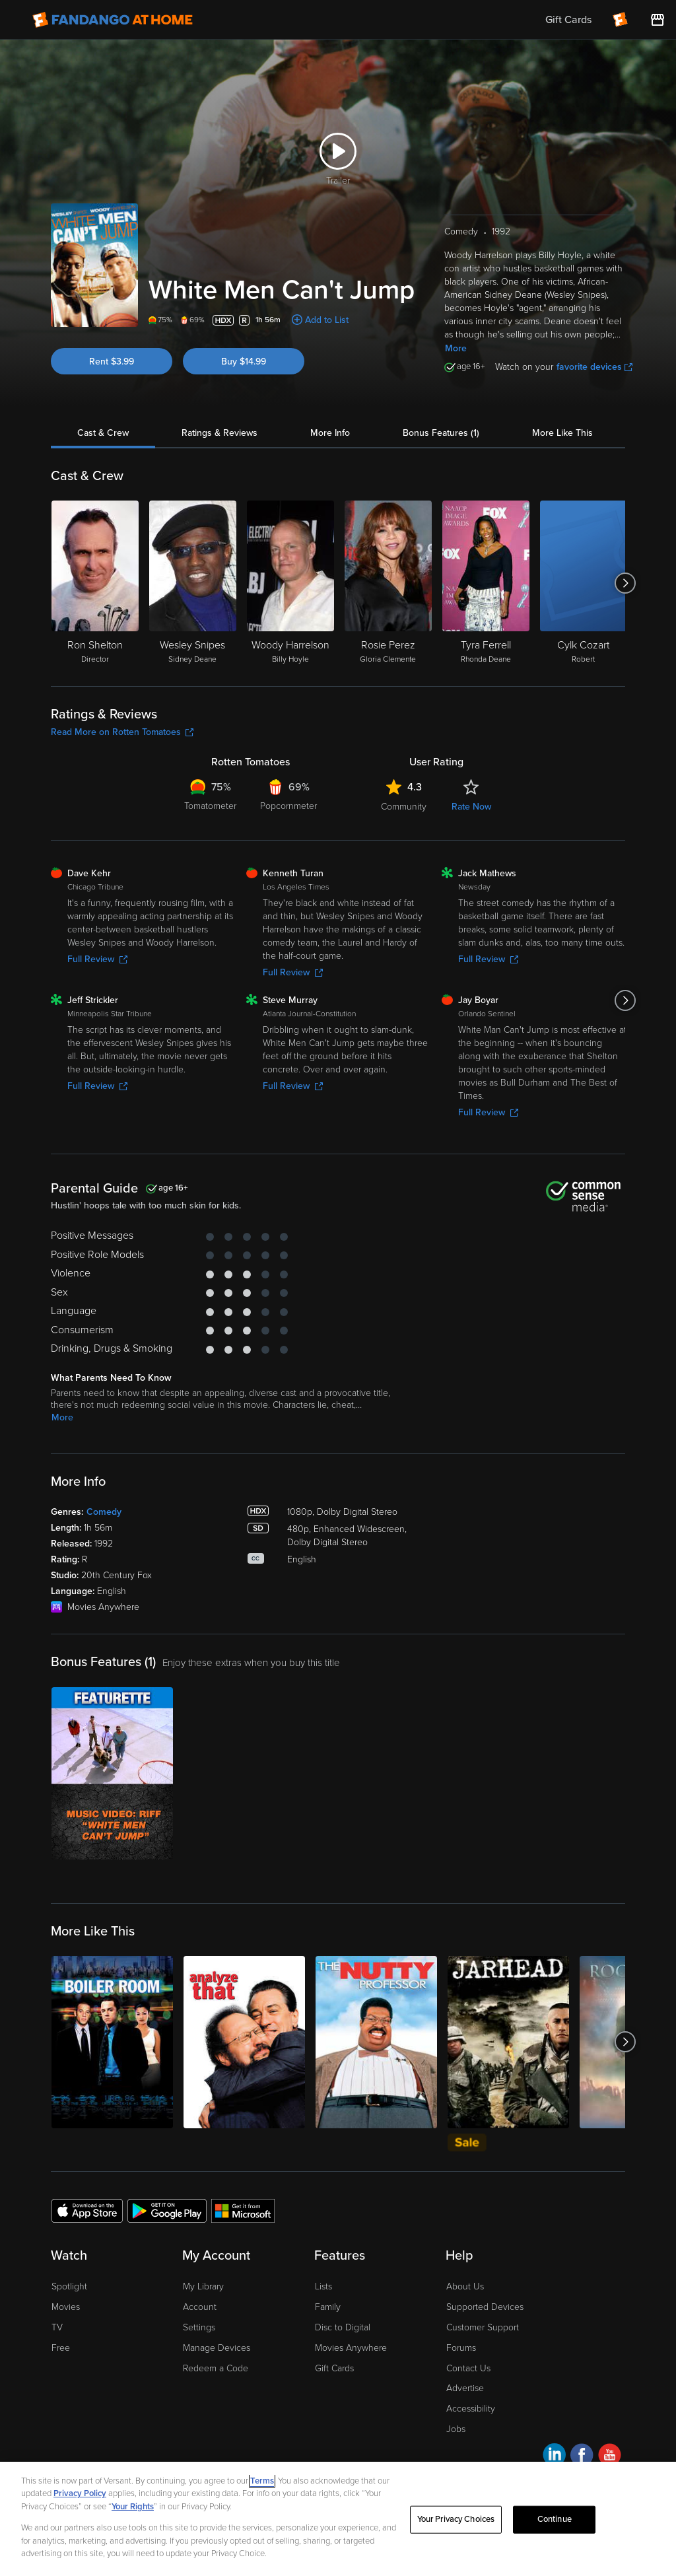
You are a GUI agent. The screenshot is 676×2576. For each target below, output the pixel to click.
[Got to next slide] (625, 583)
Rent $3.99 (111, 361)
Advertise (465, 2388)
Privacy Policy (79, 2493)
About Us (465, 2286)
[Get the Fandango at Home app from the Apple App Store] (87, 2210)
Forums (461, 2347)
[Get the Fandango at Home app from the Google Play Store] (167, 2210)
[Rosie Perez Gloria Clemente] (388, 583)
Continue (554, 2519)
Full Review (97, 959)
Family (328, 2307)
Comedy (103, 1511)
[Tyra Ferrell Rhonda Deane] (486, 583)
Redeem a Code (215, 2368)
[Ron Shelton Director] (95, 583)
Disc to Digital (342, 2327)
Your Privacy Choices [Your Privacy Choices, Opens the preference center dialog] (456, 2519)
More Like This (562, 432)
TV (57, 2327)
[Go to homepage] (112, 20)
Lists (323, 2286)
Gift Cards (334, 2368)
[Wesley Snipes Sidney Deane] (193, 583)
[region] (338, 2519)
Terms (262, 2481)
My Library (203, 2286)
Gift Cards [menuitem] (568, 19)
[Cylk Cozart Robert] (583, 583)
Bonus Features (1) (441, 432)
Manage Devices (216, 2347)
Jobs (455, 2429)
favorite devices (594, 366)
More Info (330, 432)
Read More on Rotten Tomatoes (122, 732)
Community (403, 806)
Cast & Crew (103, 432)
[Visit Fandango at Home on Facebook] (582, 2457)
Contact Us (468, 2368)
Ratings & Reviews (219, 432)
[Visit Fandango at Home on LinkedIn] (554, 2457)
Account (200, 2307)
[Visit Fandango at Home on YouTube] (609, 2457)
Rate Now (471, 806)
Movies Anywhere (351, 2347)
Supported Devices (485, 2307)
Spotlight (69, 2286)
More (456, 348)
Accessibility (470, 2408)
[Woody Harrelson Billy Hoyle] (290, 583)
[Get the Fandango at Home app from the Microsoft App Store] (243, 2210)
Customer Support (482, 2327)
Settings (199, 2327)
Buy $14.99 (243, 361)
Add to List (327, 320)
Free (60, 2347)
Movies (65, 2307)
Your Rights (133, 2506)
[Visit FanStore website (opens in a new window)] (657, 20)
